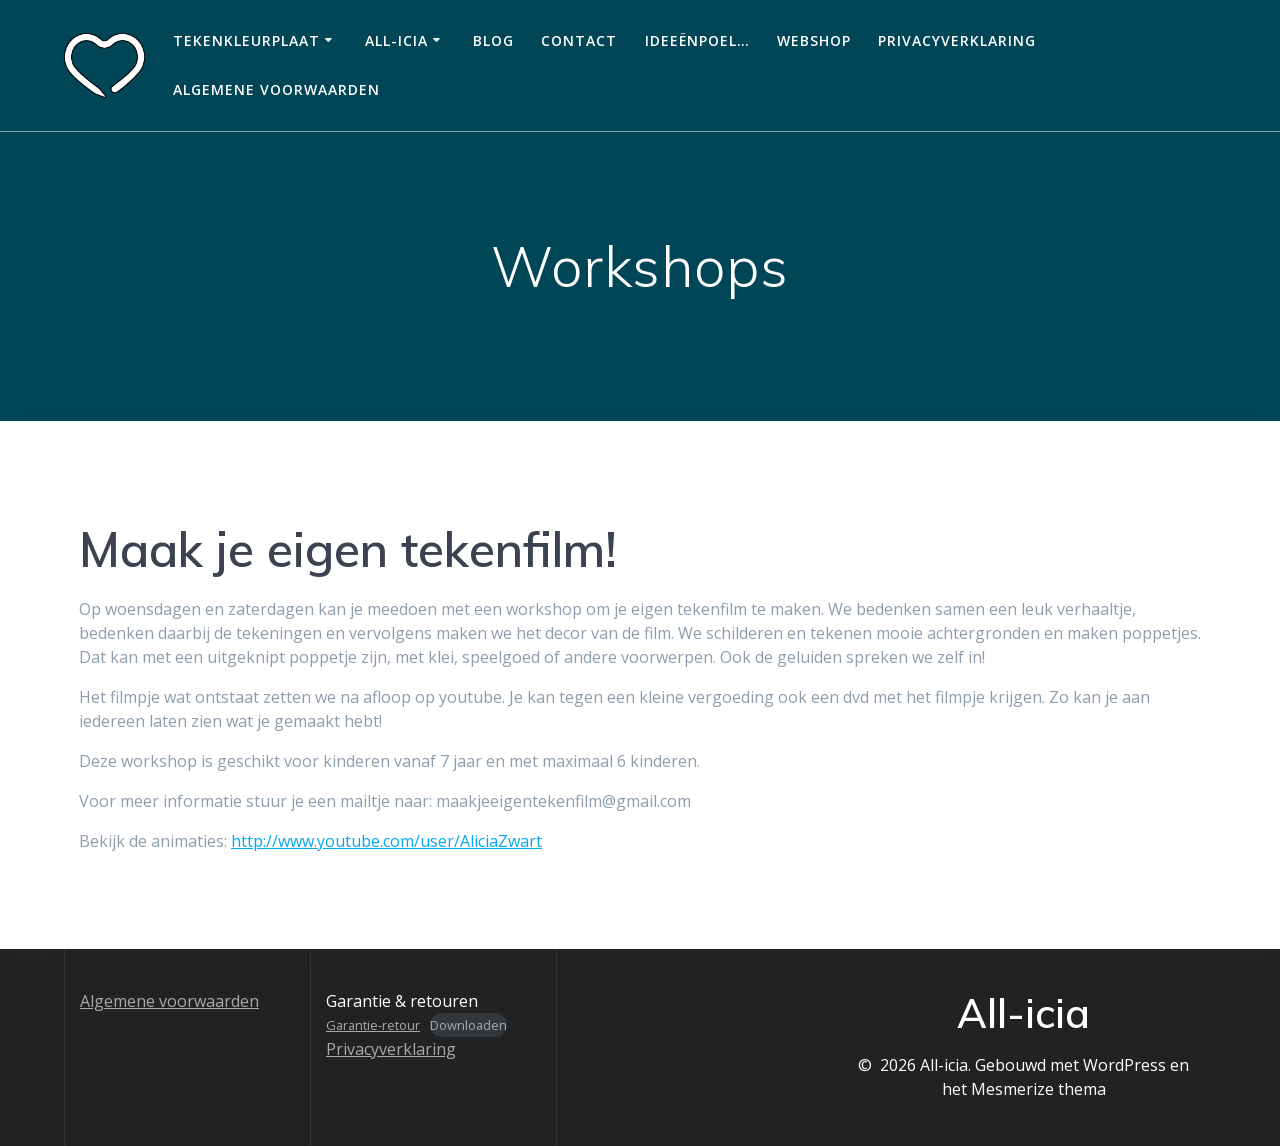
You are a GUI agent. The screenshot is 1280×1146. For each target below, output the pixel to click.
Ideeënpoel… (697, 40)
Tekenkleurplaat (246, 40)
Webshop (814, 40)
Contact (579, 40)
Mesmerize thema (1038, 1089)
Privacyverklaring (957, 40)
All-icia (396, 40)
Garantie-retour (373, 1025)
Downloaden (468, 1025)
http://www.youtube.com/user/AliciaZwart (386, 841)
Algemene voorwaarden (276, 89)
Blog (493, 40)
